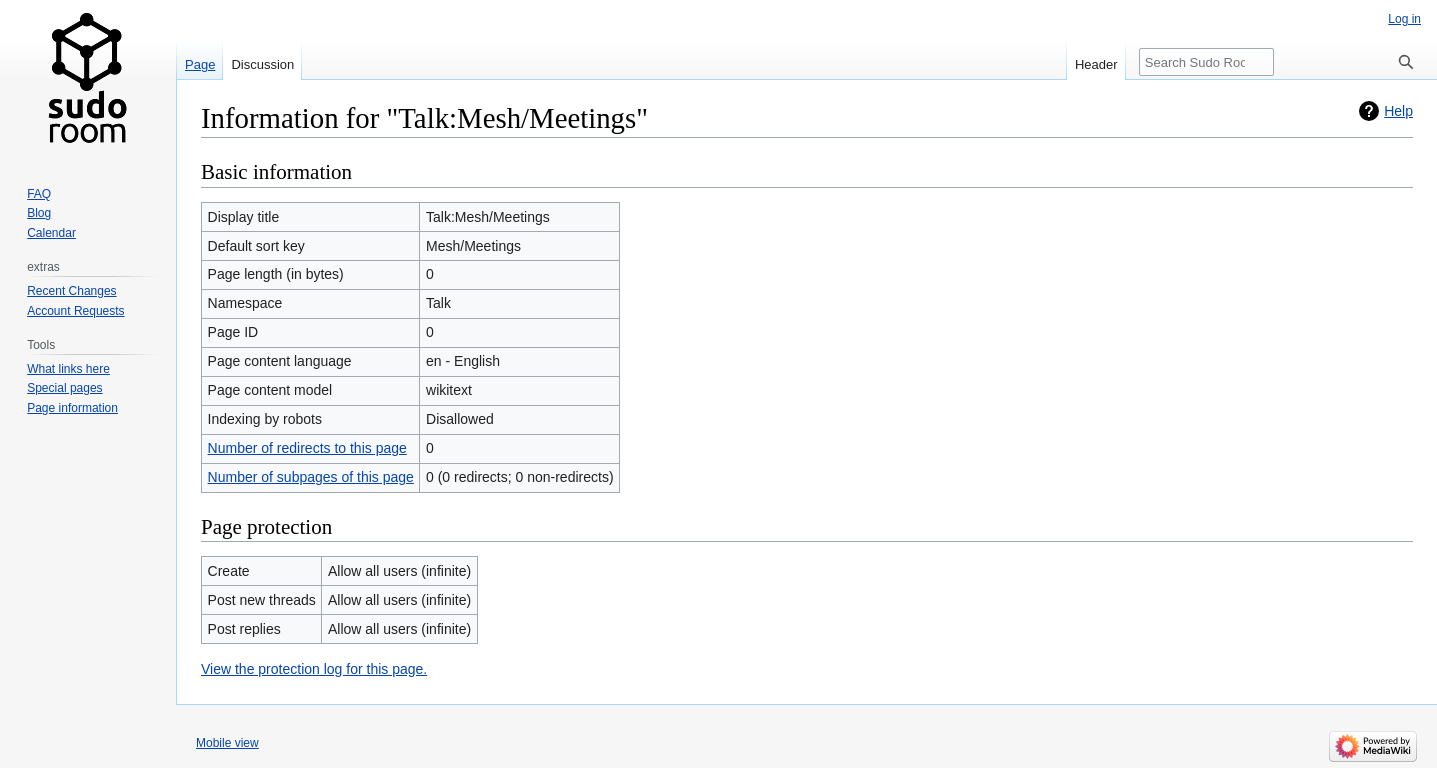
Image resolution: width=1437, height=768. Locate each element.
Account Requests (75, 311)
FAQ (39, 194)
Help (1398, 111)
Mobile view (227, 743)
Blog (39, 213)
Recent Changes (71, 291)
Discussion (262, 64)
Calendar (51, 233)
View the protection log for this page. (314, 669)
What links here (68, 369)
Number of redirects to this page (307, 448)
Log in (1404, 19)
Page (200, 64)
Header (1096, 64)
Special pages (64, 388)
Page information (72, 408)
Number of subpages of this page (311, 477)
